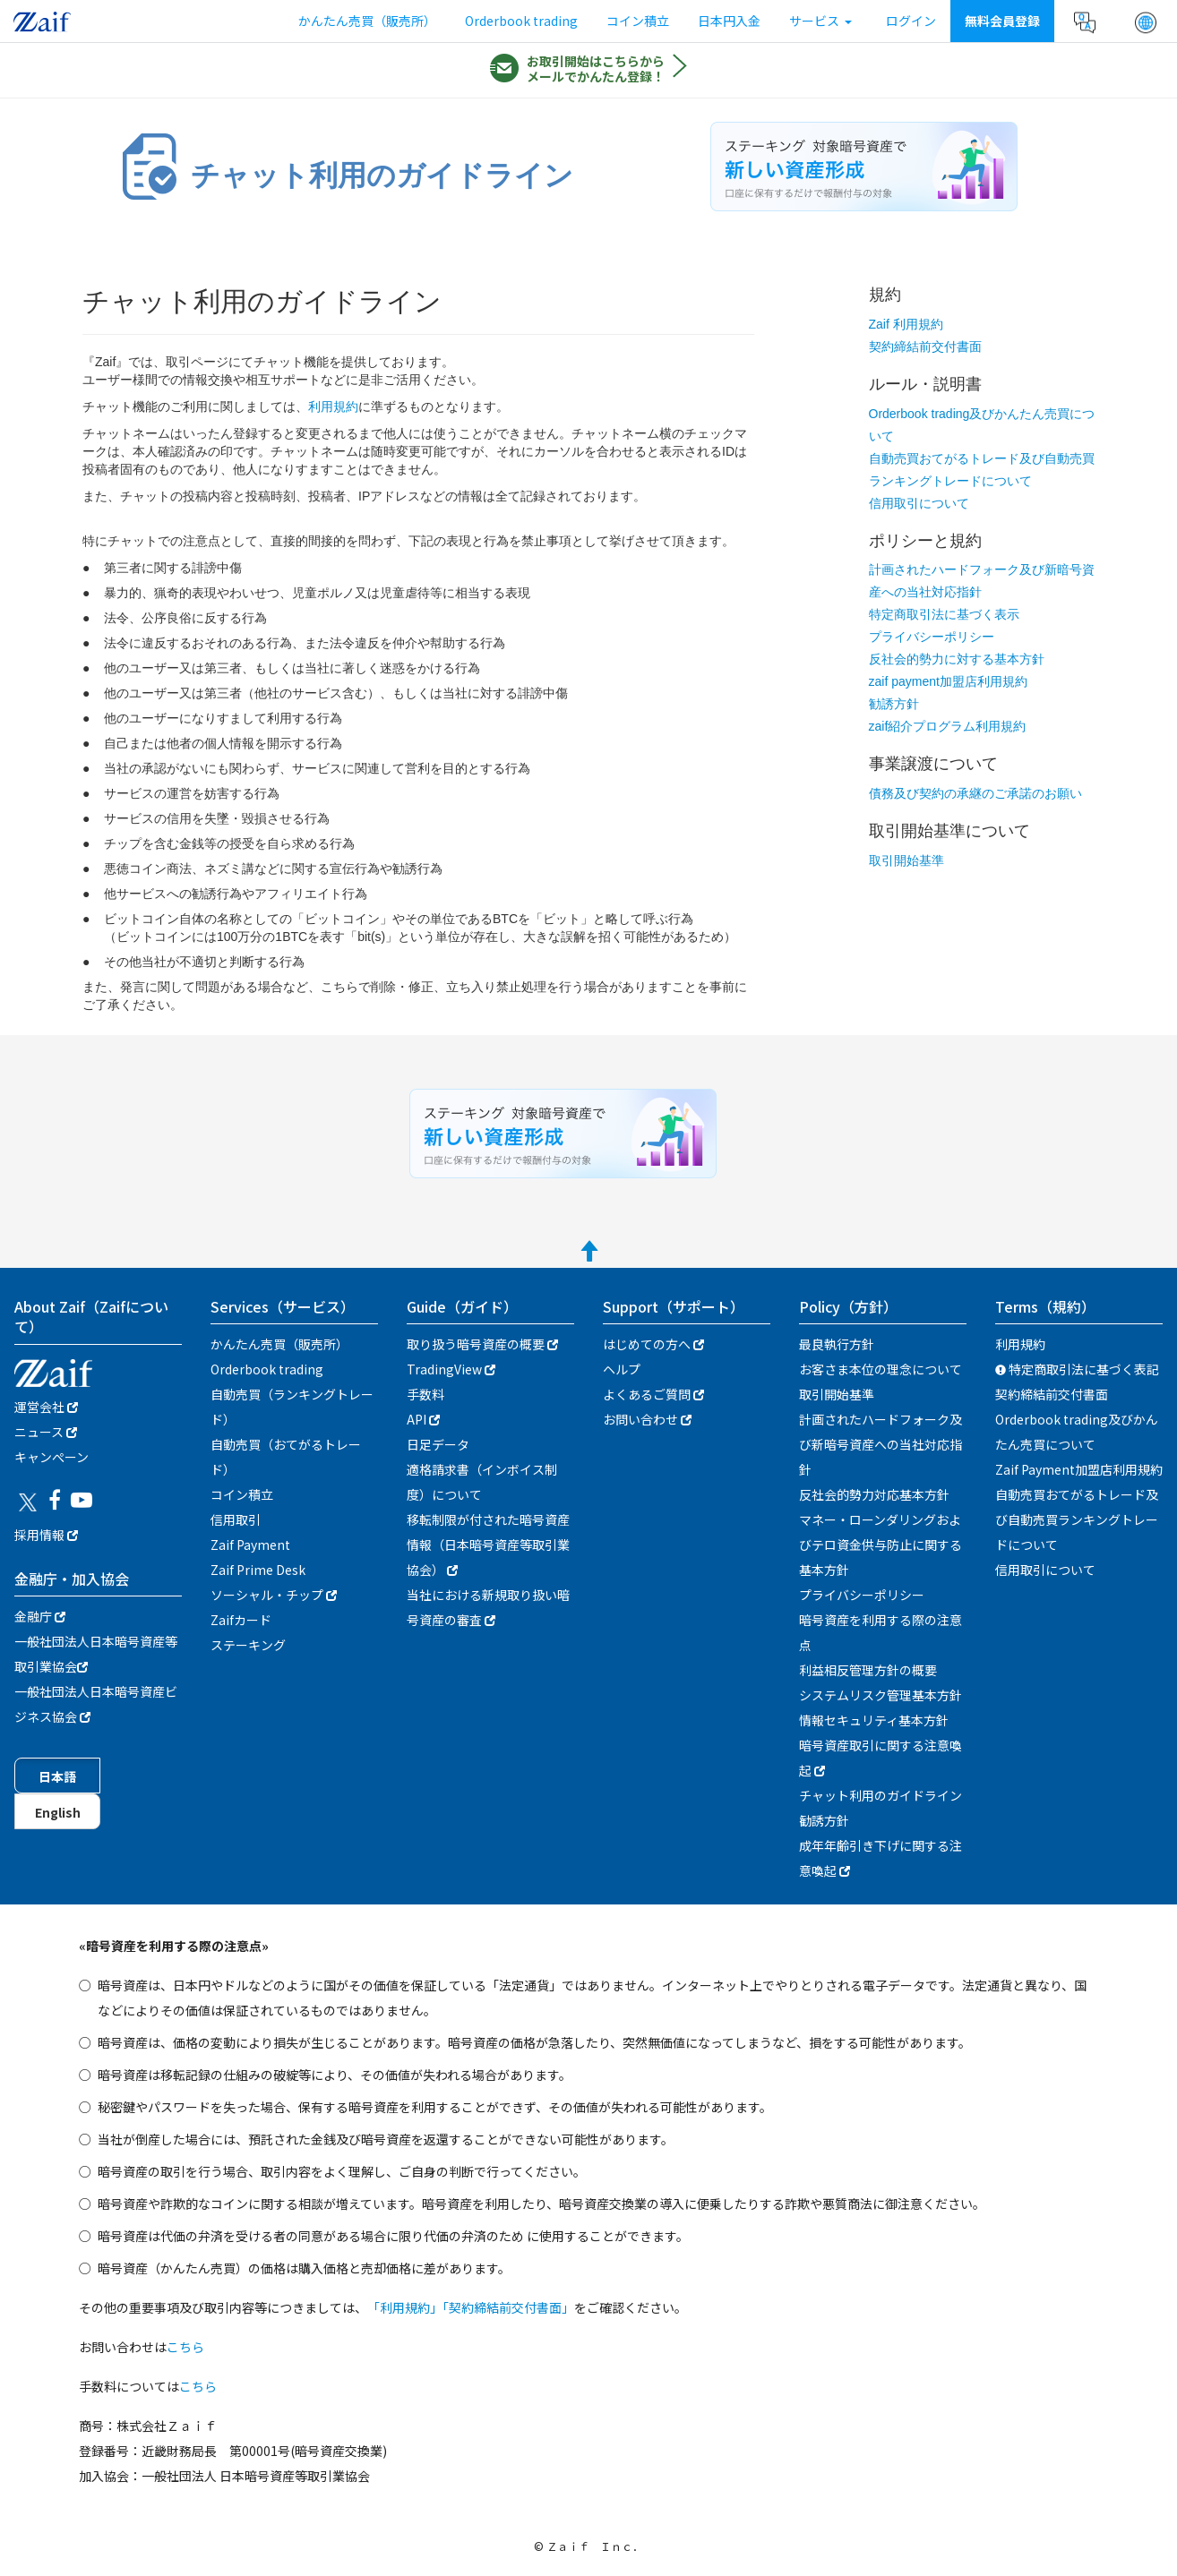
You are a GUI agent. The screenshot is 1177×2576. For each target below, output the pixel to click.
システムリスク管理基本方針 (880, 1695)
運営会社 (46, 1407)
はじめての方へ (653, 1344)
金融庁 (39, 1616)
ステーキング (248, 1645)
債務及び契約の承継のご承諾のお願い (975, 793)
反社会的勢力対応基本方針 (874, 1494)
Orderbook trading (521, 21)
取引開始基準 (906, 860)
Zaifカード (240, 1620)
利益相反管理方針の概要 (868, 1670)
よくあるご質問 (653, 1394)
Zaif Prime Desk (257, 1570)
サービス (820, 21)
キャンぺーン (51, 1457)
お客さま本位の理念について (880, 1369)
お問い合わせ (647, 1419)
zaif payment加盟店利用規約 (948, 681)
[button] (1145, 22)
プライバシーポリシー (931, 636)
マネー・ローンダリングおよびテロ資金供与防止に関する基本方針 (880, 1545)
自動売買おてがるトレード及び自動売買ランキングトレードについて (1076, 1519)
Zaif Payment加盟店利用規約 (1079, 1469)
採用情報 (46, 1535)
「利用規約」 (404, 2307)
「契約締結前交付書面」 (508, 2307)
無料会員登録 (1002, 21)
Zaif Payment (250, 1544)
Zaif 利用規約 (906, 324)
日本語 (57, 1776)
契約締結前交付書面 (925, 346)
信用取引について (919, 503)
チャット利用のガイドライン (880, 1795)
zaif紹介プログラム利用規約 (948, 726)
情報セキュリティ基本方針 (874, 1720)
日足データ (438, 1444)
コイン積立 (637, 21)
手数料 (425, 1394)
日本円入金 (729, 21)
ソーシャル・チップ (273, 1595)
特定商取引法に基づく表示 (944, 614)
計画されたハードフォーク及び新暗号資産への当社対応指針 (880, 1444)
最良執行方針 (836, 1344)
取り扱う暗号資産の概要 (482, 1344)
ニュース (45, 1432)
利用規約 (333, 406)
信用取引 (235, 1519)
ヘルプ (621, 1369)
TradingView (451, 1369)
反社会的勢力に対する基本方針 (956, 659)
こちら (185, 2347)
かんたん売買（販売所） (367, 21)
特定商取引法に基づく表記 (1077, 1369)
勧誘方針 (894, 704)
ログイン (911, 21)
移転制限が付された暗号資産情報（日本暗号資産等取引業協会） (488, 1545)
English (58, 1812)
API (423, 1419)
